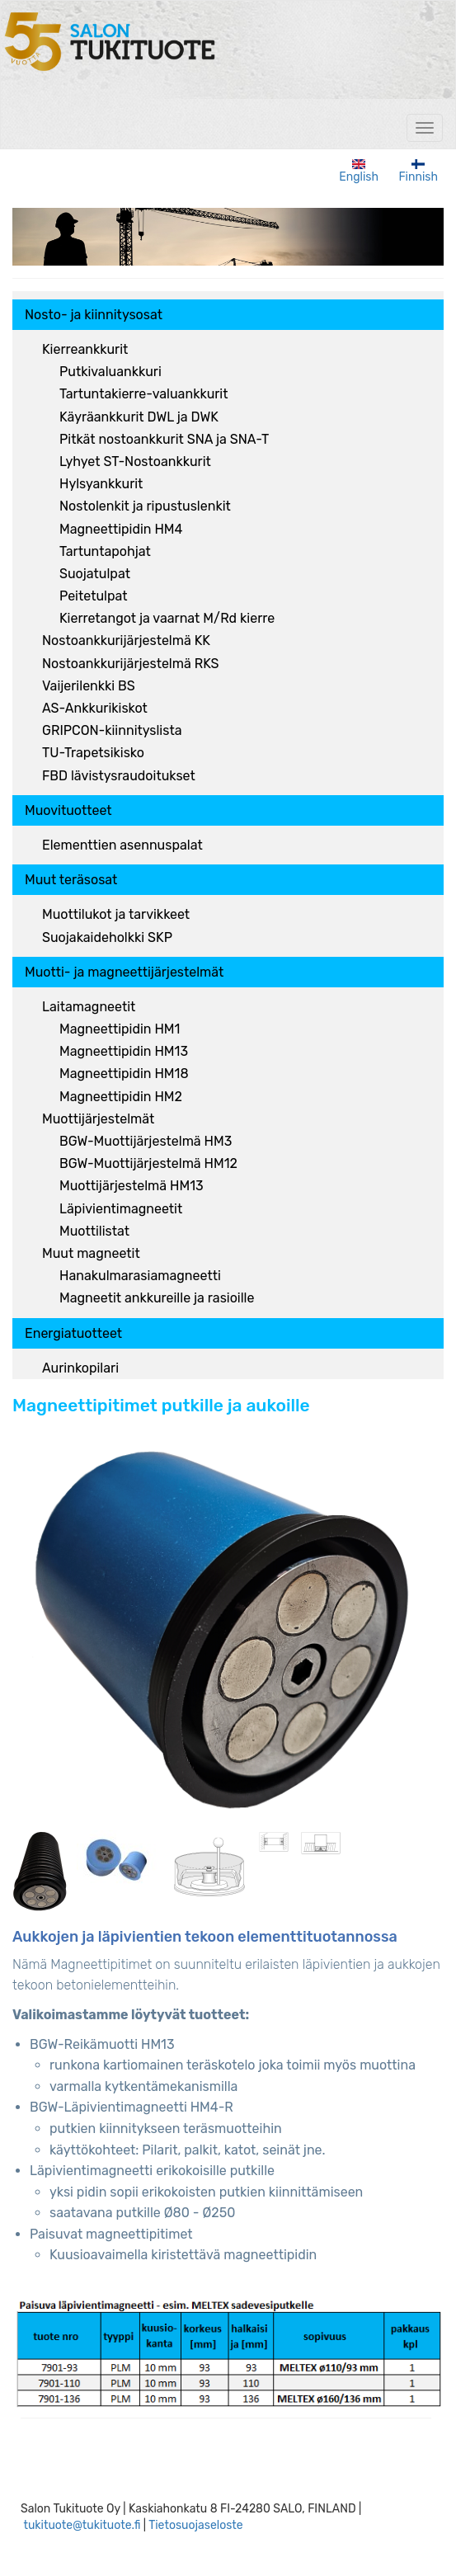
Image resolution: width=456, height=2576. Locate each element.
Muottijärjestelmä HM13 (131, 1186)
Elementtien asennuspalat (122, 845)
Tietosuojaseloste (195, 2525)
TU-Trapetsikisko (93, 753)
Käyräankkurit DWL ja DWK (139, 417)
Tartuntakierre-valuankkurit (143, 394)
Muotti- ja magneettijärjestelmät (124, 972)
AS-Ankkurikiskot (95, 708)
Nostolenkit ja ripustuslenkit (145, 506)
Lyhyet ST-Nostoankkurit (135, 461)
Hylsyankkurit (101, 484)
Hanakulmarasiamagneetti (140, 1275)
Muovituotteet (68, 810)
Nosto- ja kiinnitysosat (93, 315)
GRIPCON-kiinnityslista (111, 730)
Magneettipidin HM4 (121, 529)
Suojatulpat (94, 574)
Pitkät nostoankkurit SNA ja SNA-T (164, 439)
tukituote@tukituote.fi (81, 2525)
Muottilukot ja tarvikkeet (116, 914)
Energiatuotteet (73, 1333)
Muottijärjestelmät (98, 1119)
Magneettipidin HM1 (119, 1029)
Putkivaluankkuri (110, 371)
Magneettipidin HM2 (120, 1096)
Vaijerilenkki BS (88, 686)
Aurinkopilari (80, 1368)
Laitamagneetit (88, 1007)
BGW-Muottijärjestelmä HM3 (145, 1141)
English (358, 171)
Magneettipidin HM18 (124, 1073)
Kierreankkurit (85, 349)
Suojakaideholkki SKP (107, 937)
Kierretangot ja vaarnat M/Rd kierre (167, 618)
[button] (218, 1624)
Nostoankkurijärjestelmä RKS (130, 663)
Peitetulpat (93, 596)
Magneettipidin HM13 (123, 1051)
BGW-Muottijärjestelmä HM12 (148, 1163)
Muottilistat (94, 1231)
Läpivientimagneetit (120, 1209)
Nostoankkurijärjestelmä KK (126, 640)
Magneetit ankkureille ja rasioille (156, 1298)
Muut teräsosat (71, 880)
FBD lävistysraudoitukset (118, 776)
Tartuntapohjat (105, 551)
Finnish (418, 171)
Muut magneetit (91, 1253)
